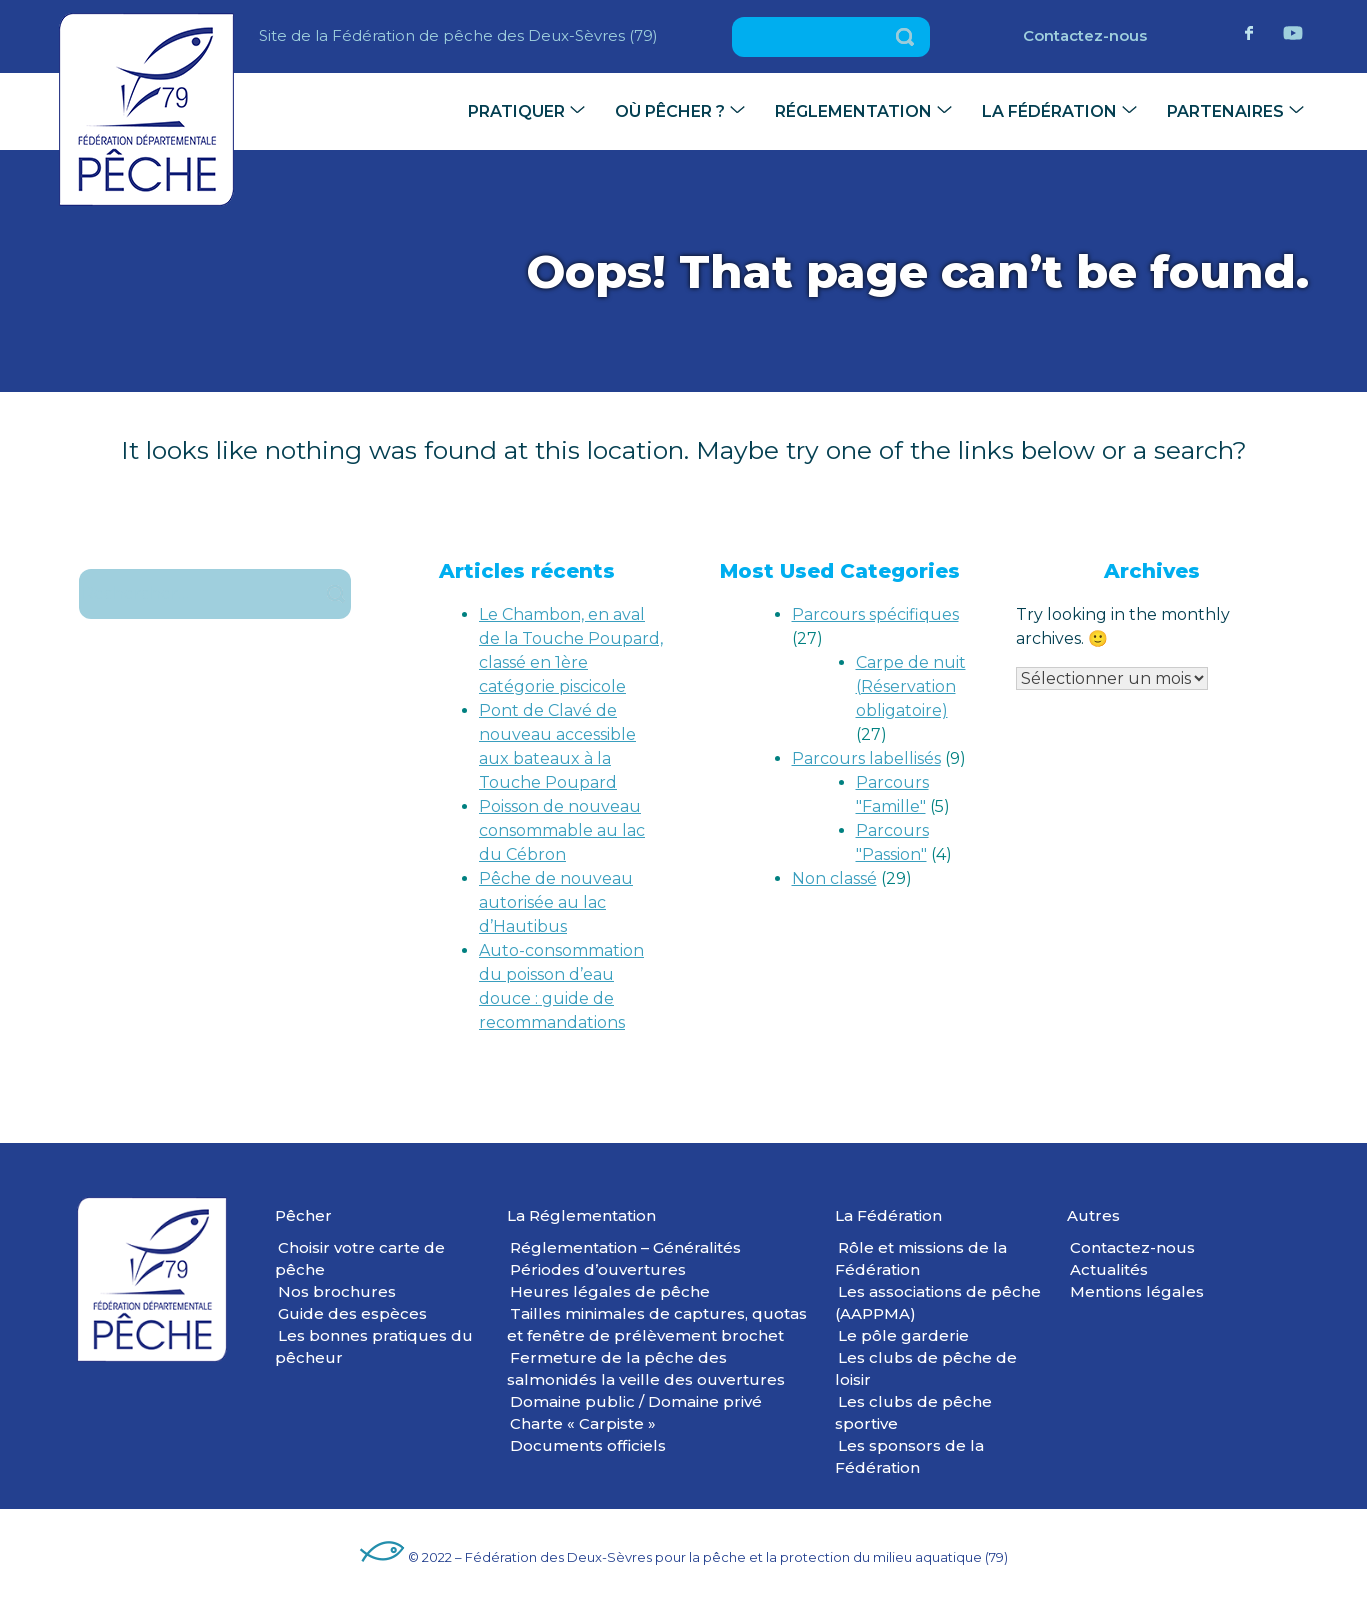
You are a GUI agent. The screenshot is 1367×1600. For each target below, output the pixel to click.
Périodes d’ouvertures (598, 1269)
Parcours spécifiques (875, 614)
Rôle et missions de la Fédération (921, 1258)
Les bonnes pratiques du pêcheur (374, 1346)
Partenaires (1225, 111)
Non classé (834, 878)
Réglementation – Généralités (625, 1247)
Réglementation (853, 111)
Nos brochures (337, 1291)
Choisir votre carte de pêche (360, 1258)
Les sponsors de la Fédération (909, 1456)
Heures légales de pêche (610, 1291)
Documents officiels (588, 1445)
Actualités (1109, 1269)
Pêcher (303, 1215)
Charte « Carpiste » (583, 1423)
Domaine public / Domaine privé (636, 1401)
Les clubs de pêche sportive (913, 1412)
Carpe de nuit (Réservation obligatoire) (911, 686)
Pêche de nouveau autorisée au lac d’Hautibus (556, 902)
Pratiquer (516, 111)
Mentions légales (1137, 1291)
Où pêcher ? (670, 111)
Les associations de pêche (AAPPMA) (938, 1302)
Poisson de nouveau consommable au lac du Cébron (562, 830)
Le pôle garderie (903, 1335)
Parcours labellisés (866, 758)
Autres (1093, 1215)
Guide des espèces (352, 1313)
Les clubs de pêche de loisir (926, 1368)
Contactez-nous (1085, 35)
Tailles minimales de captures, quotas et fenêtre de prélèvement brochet (657, 1324)
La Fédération (1049, 111)
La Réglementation (581, 1215)
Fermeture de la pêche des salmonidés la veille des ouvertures (646, 1368)
